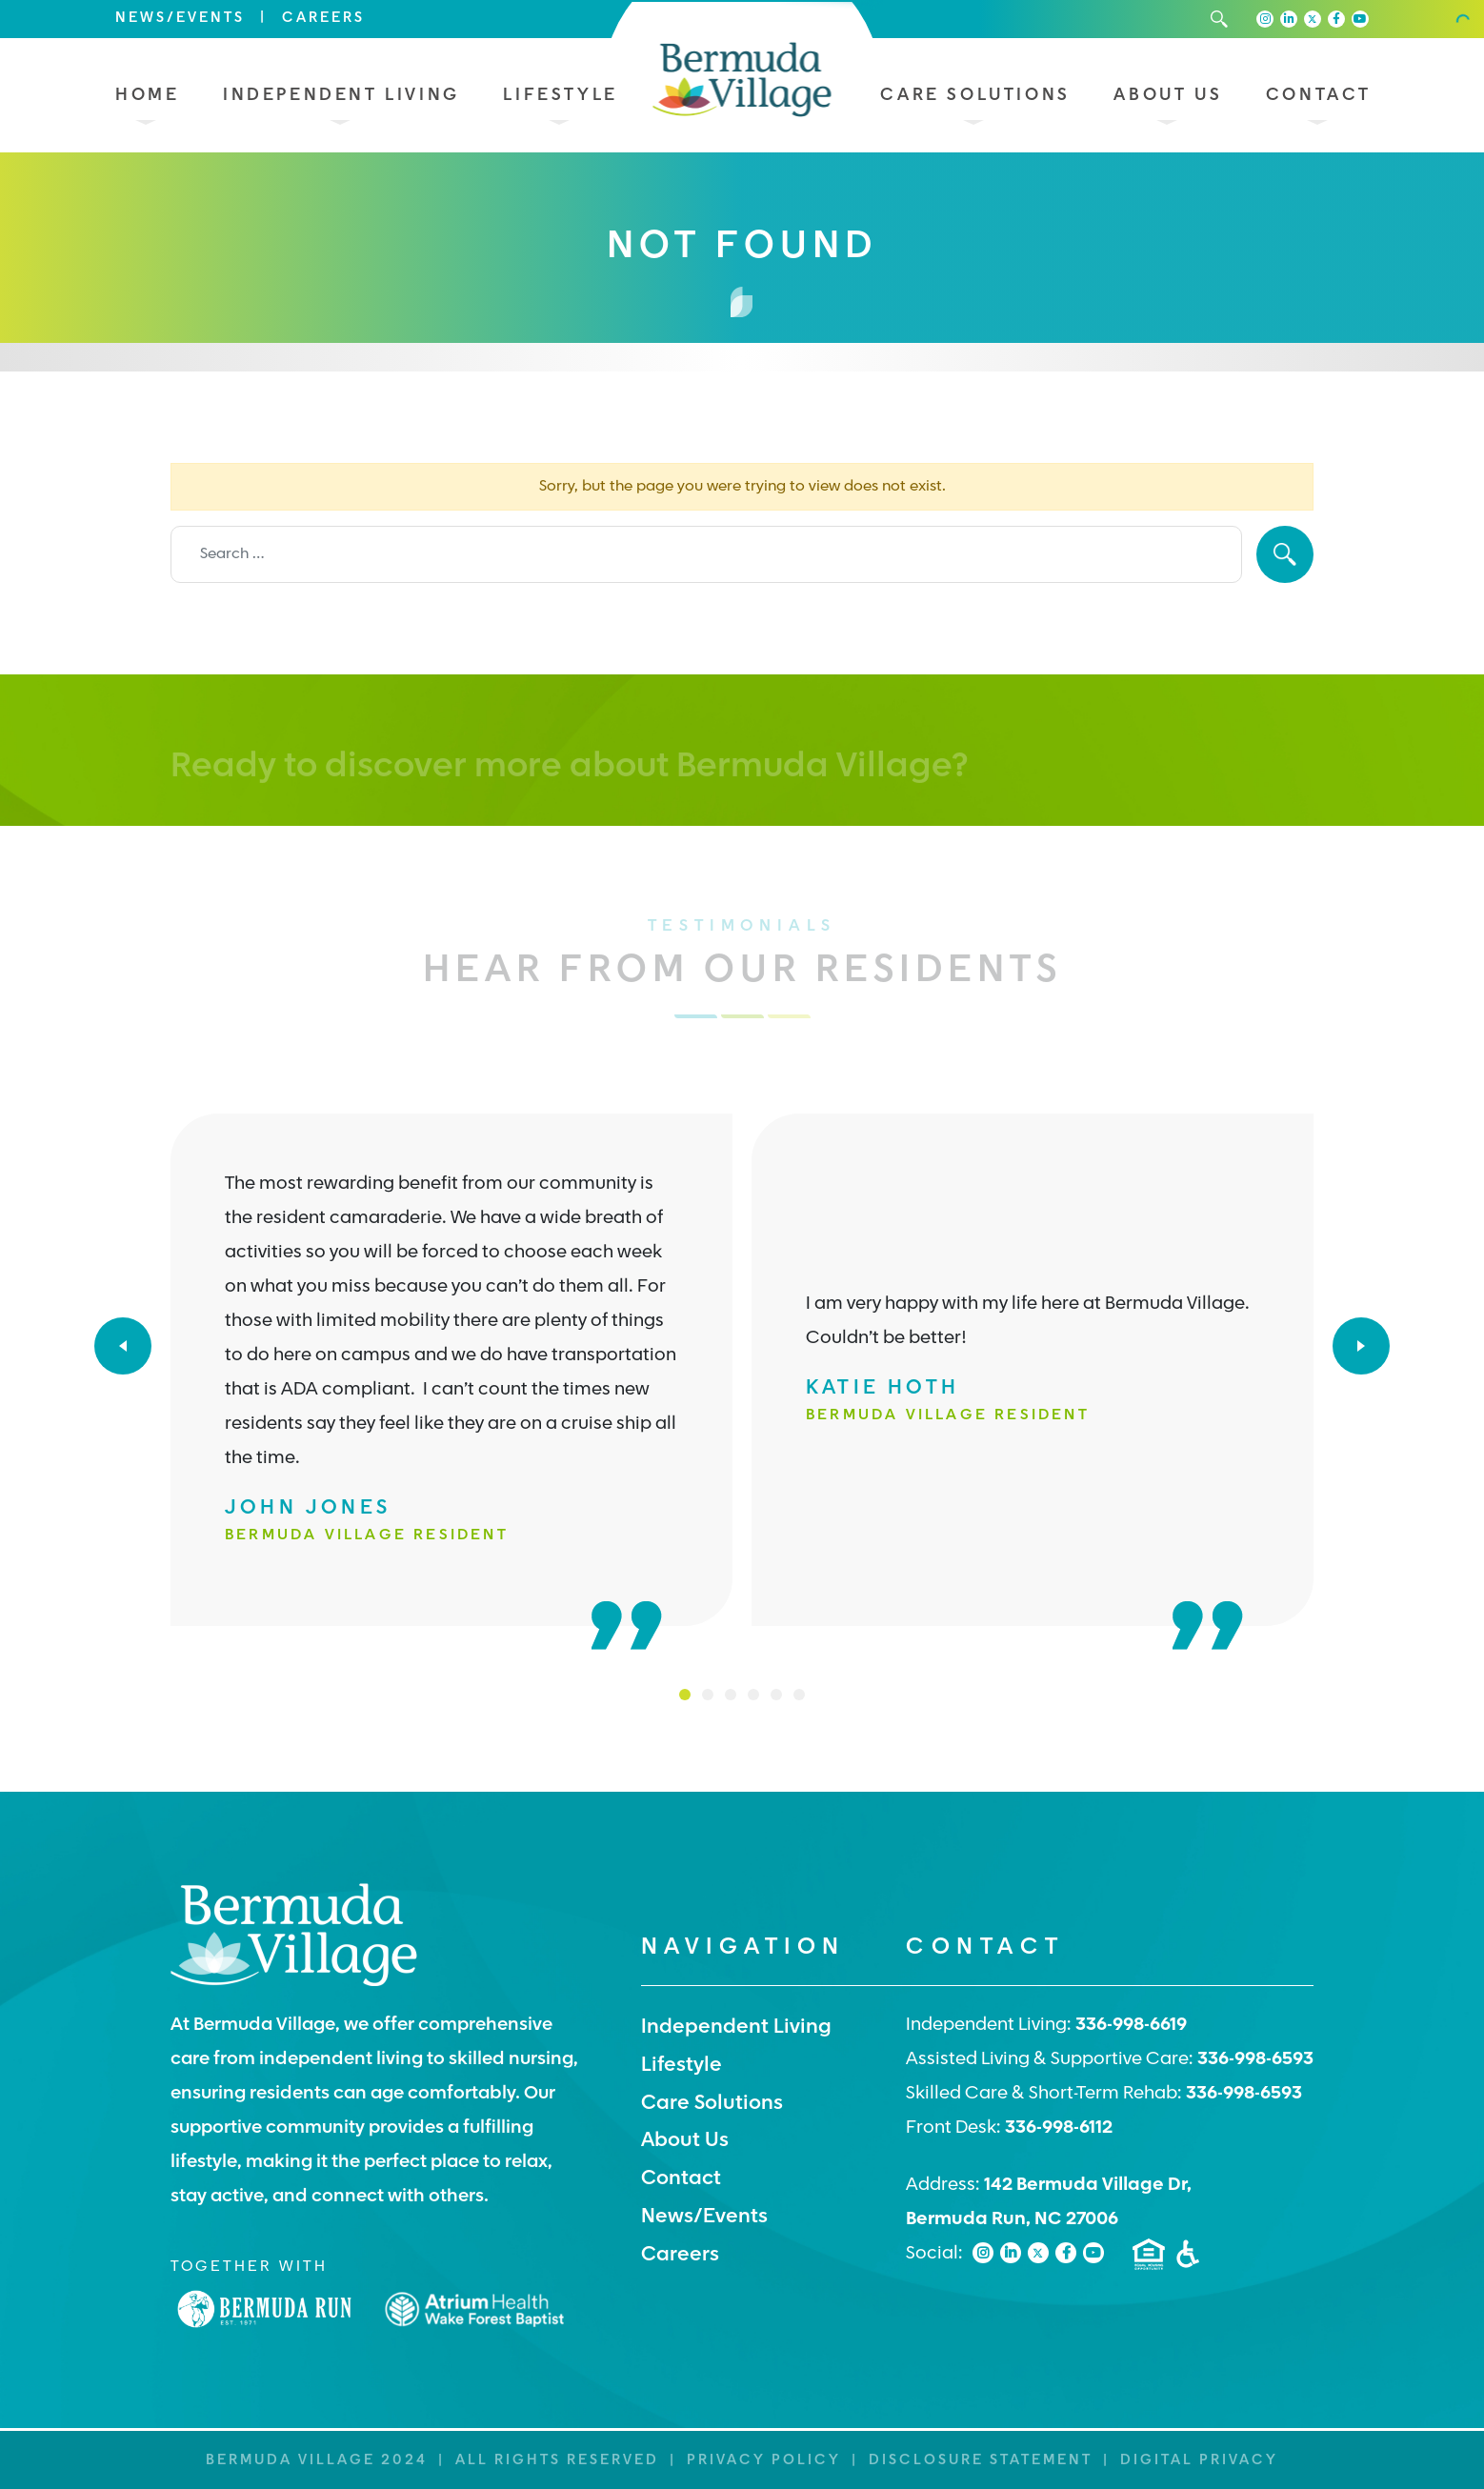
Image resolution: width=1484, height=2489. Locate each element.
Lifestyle (560, 96)
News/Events (180, 18)
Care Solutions (975, 96)
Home (147, 96)
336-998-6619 (1131, 2026)
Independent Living (341, 96)
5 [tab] (776, 1694)
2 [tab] (707, 1694)
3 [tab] (730, 1694)
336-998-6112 (1059, 2128)
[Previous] (122, 1346)
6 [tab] (799, 1694)
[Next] (1361, 1346)
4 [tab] (753, 1694)
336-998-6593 (1255, 2060)
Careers (323, 18)
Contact (1319, 96)
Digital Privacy (1199, 2461)
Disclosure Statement (981, 2461)
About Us (1167, 96)
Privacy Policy (764, 2461)
